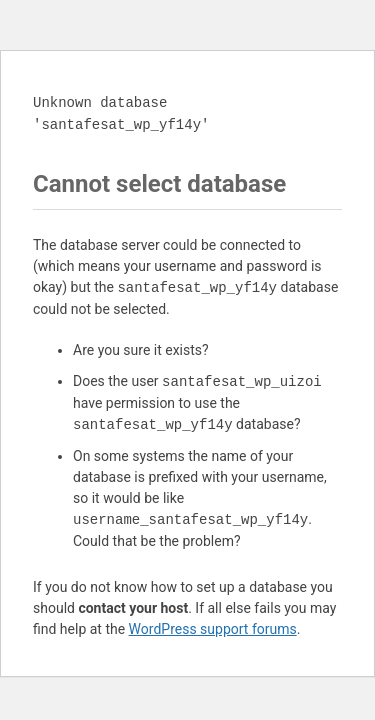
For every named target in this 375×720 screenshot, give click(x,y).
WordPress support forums (213, 629)
